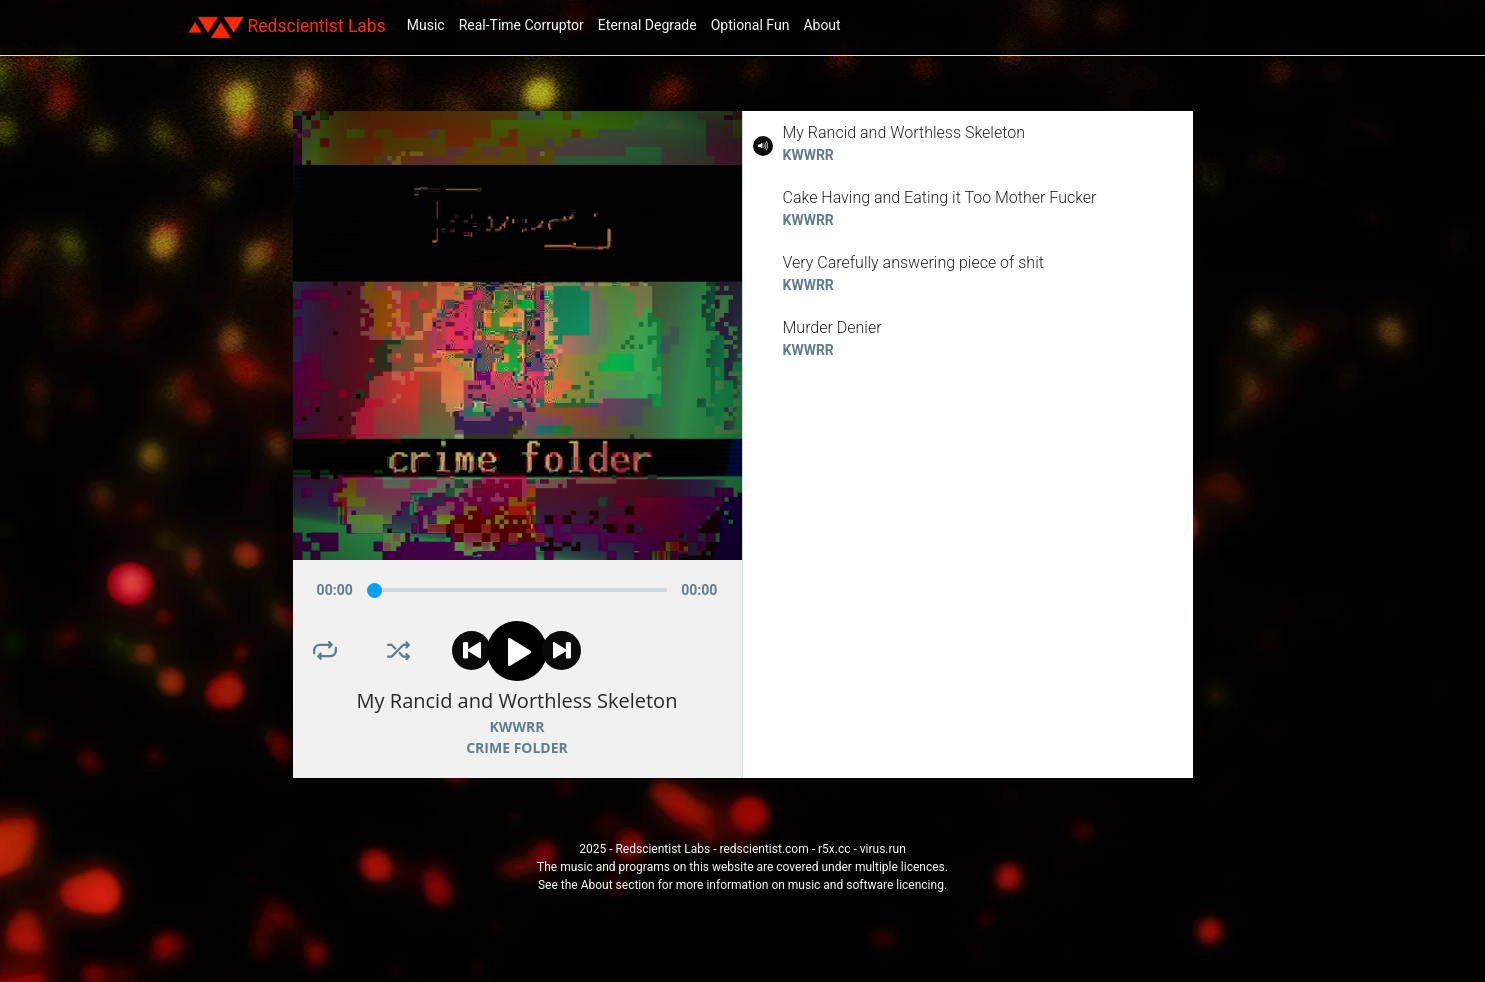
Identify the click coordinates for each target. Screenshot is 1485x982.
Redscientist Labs (287, 27)
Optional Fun (750, 25)
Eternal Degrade (647, 25)
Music (426, 25)
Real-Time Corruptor (521, 25)
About (821, 25)
